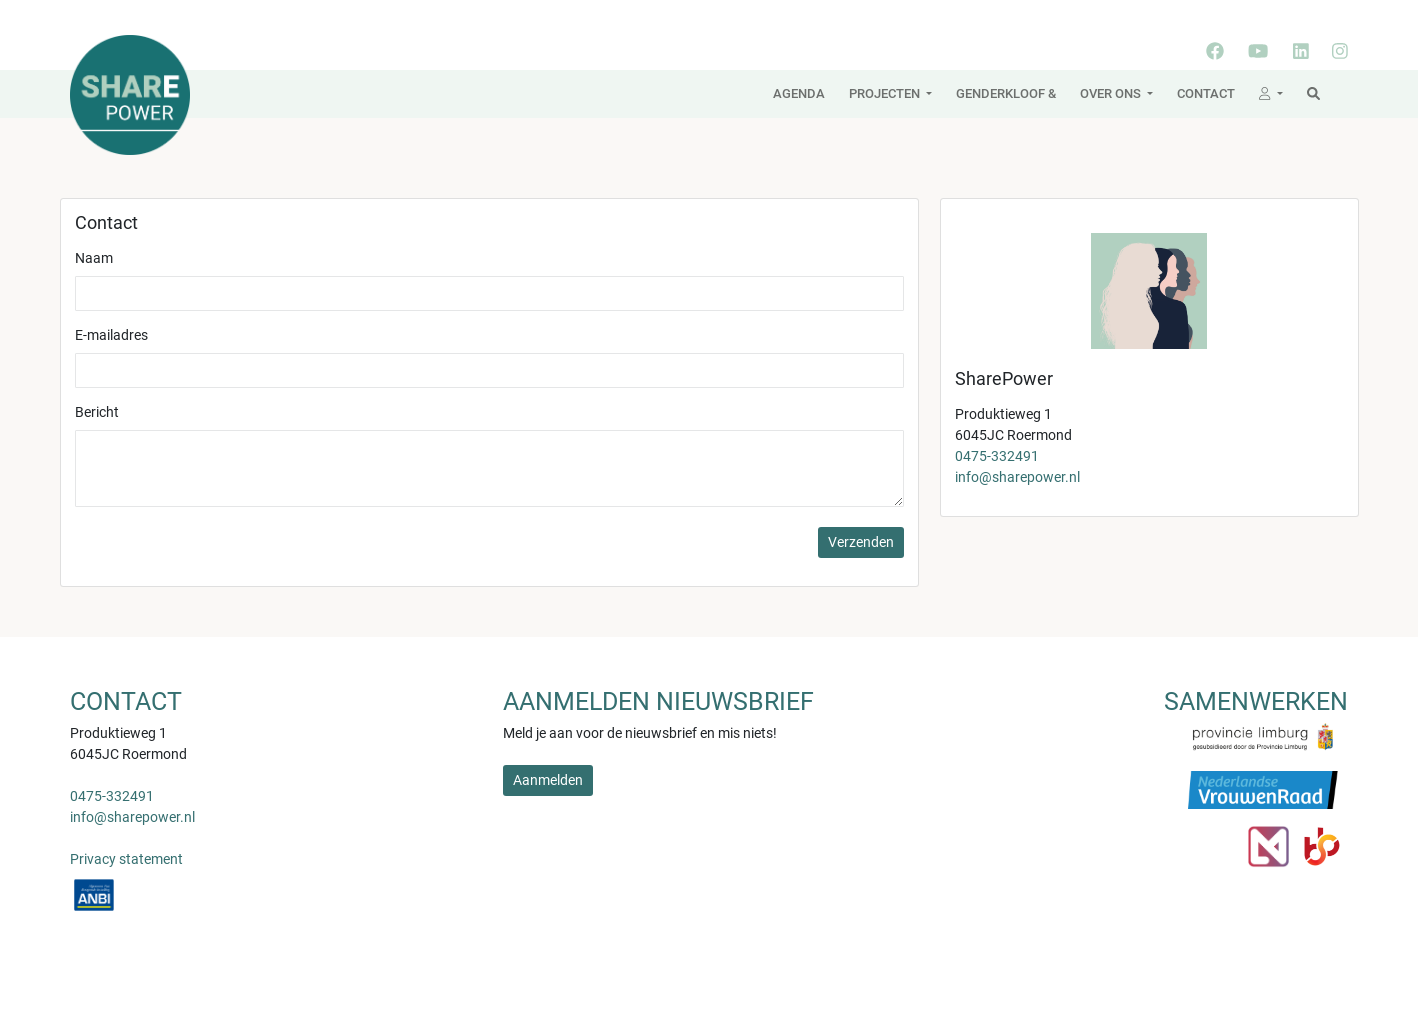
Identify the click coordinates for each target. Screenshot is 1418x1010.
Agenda (799, 93)
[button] (1271, 94)
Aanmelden (548, 780)
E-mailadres (111, 335)
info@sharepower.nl (1017, 477)
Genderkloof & (1006, 93)
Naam (94, 258)
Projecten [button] (886, 93)
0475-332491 (997, 456)
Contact (1206, 93)
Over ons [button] (1112, 93)
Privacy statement (126, 859)
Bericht (97, 412)
